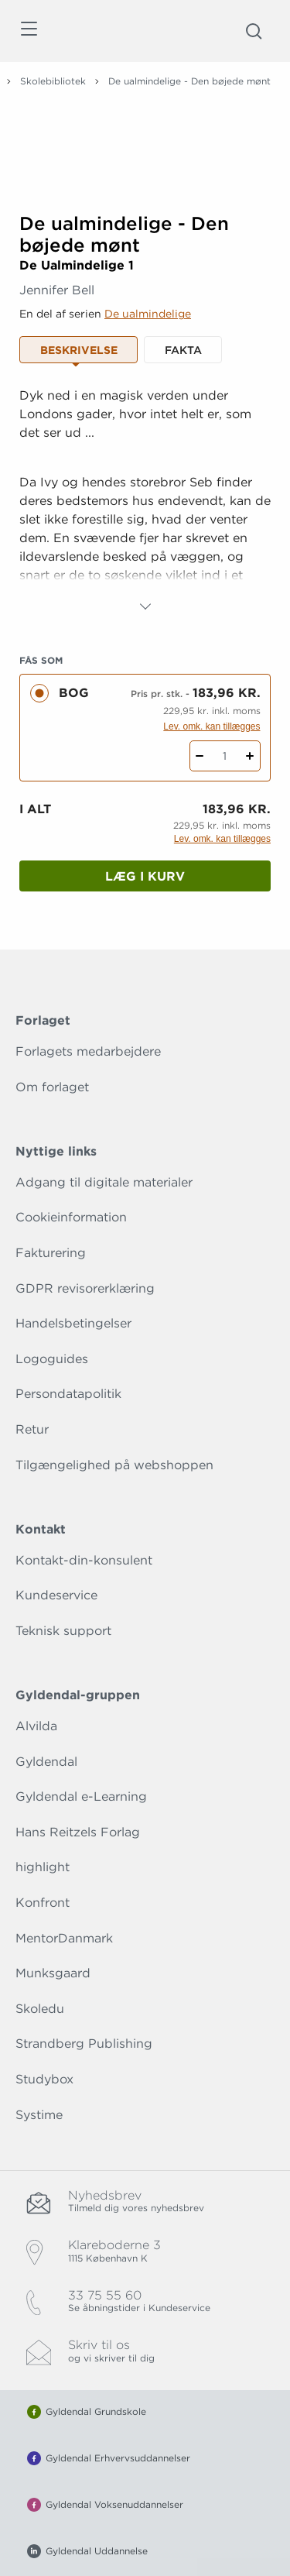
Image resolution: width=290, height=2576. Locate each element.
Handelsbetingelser (73, 1323)
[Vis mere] (145, 606)
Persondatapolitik (68, 1393)
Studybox (44, 2079)
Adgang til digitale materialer (104, 1182)
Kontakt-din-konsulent (83, 1560)
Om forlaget (52, 1087)
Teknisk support (63, 1630)
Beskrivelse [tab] (79, 350)
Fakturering (50, 1252)
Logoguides (51, 1359)
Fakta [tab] (183, 350)
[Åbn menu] (28, 31)
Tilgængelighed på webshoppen (114, 1465)
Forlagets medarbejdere (88, 1051)
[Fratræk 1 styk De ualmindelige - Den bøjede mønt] (200, 756)
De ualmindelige (147, 313)
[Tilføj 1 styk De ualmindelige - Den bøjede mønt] (250, 756)
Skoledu (39, 2008)
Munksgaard (52, 1973)
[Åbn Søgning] (254, 31)
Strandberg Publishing (83, 2043)
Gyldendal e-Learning (81, 1796)
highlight (42, 1867)
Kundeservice (56, 1595)
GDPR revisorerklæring (85, 1288)
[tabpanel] (145, 501)
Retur (32, 1429)
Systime (39, 2114)
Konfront (42, 1902)
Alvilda (36, 1726)
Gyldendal (46, 1761)
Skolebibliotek (53, 81)
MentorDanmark (64, 1938)
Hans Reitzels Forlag (77, 1832)
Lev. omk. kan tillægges (211, 726)
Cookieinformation (71, 1217)
